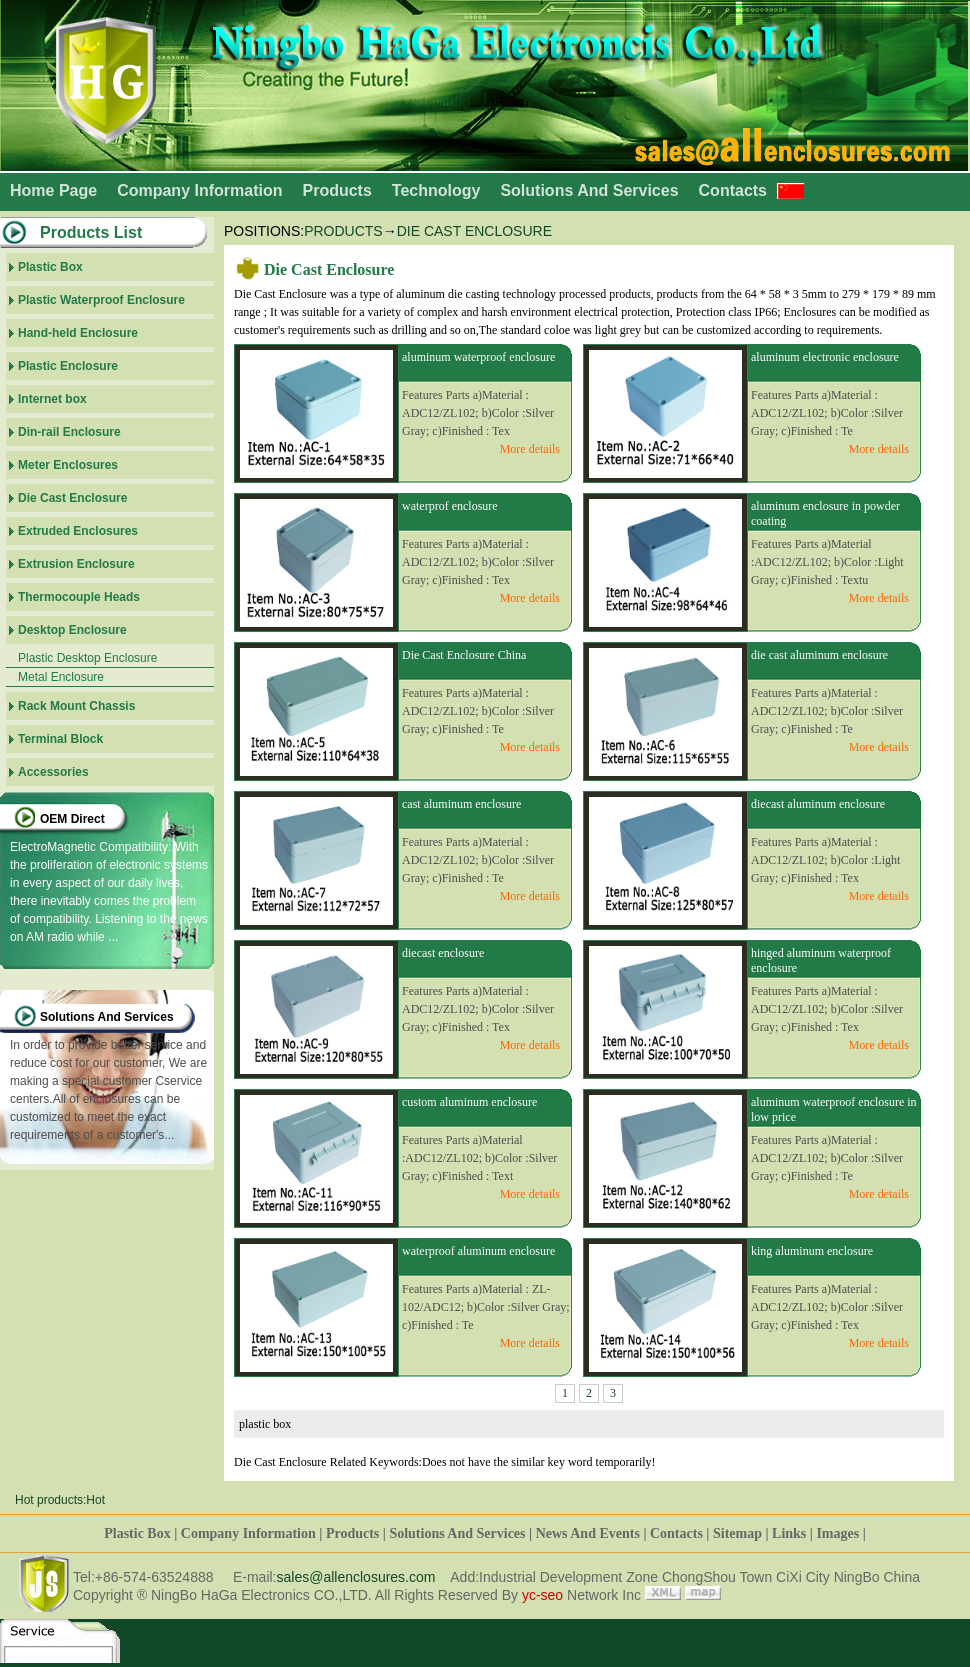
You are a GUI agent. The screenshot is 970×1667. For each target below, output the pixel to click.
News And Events (588, 1533)
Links (789, 1533)
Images (837, 1533)
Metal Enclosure (61, 677)
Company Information (199, 190)
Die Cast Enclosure (474, 231)
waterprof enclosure (450, 506)
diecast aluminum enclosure (818, 804)
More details (530, 449)
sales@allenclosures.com (356, 1577)
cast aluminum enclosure (461, 804)
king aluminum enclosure (812, 1251)
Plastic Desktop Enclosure (87, 658)
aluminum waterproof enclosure (478, 357)
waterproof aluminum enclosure (478, 1251)
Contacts (733, 190)
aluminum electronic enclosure (825, 357)
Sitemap (737, 1533)
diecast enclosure (443, 953)
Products (336, 190)
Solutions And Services (589, 190)
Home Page (53, 190)
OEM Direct (72, 819)
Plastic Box (137, 1533)
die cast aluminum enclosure (819, 655)
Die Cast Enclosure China (464, 655)
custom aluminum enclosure (469, 1102)
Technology (436, 190)
